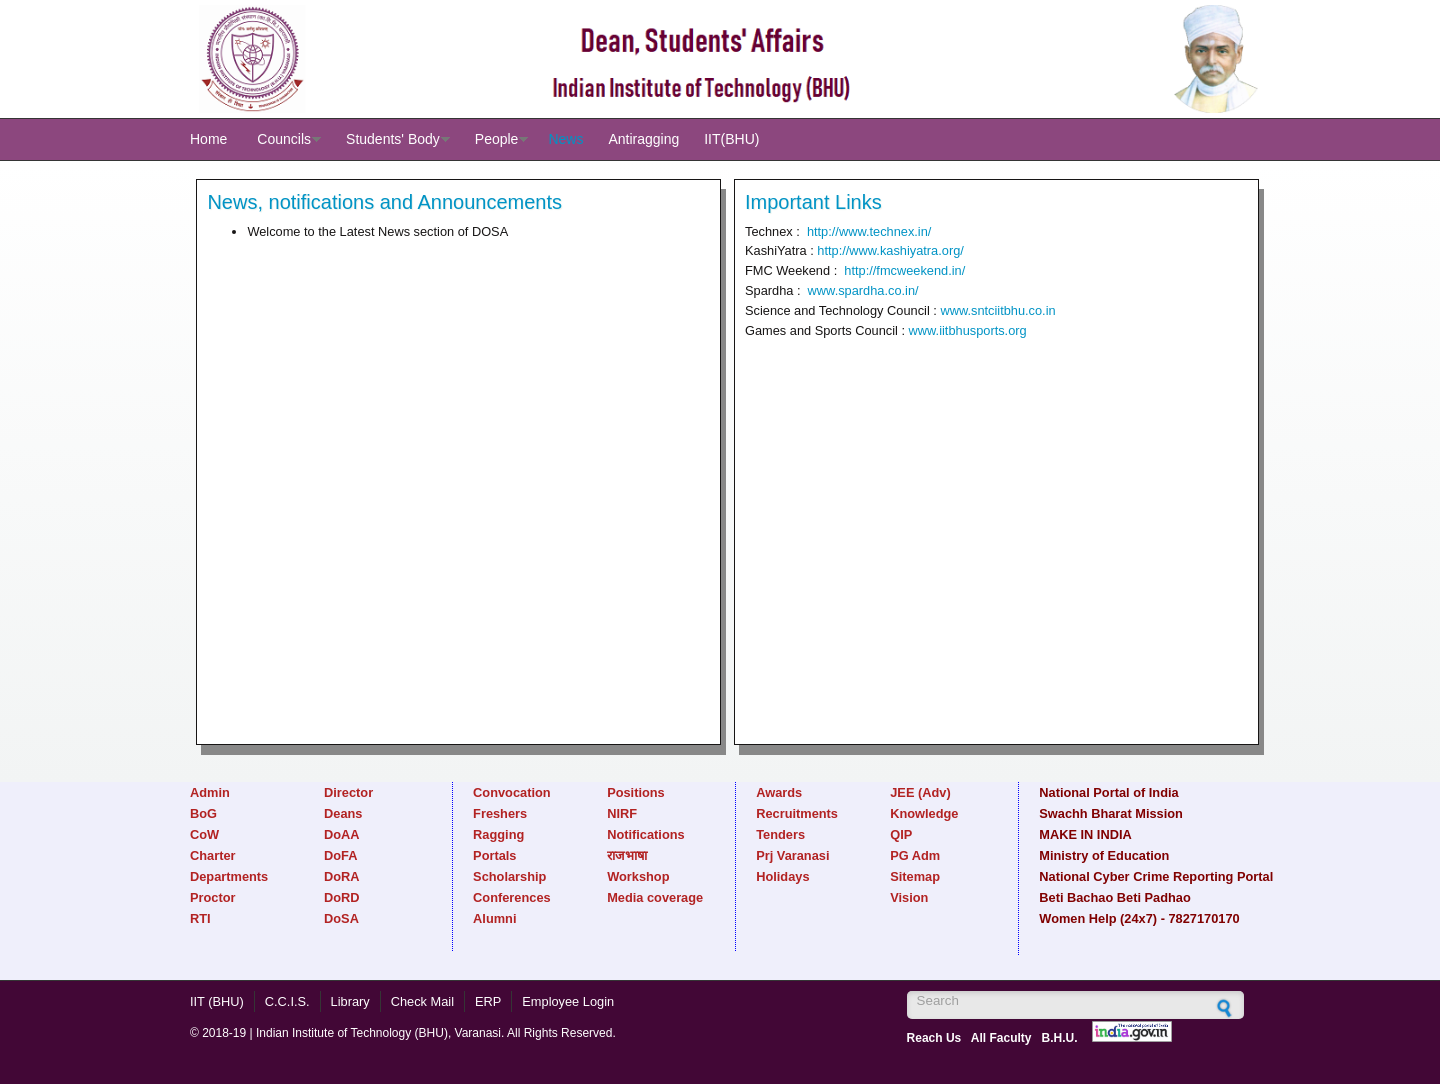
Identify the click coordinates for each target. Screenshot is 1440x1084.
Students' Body (393, 139)
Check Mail (422, 1001)
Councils (284, 139)
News (565, 139)
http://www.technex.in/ (869, 231)
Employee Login (568, 1001)
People (497, 139)
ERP (488, 1001)
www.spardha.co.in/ (863, 290)
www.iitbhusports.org (968, 330)
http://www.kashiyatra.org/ (890, 250)
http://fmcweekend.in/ (904, 270)
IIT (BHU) (217, 1001)
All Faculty (1001, 1038)
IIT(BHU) (731, 139)
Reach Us (934, 1038)
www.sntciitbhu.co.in (997, 310)
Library (350, 1001)
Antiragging (643, 139)
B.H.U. (1060, 1038)
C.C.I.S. (287, 1001)
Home (208, 139)
